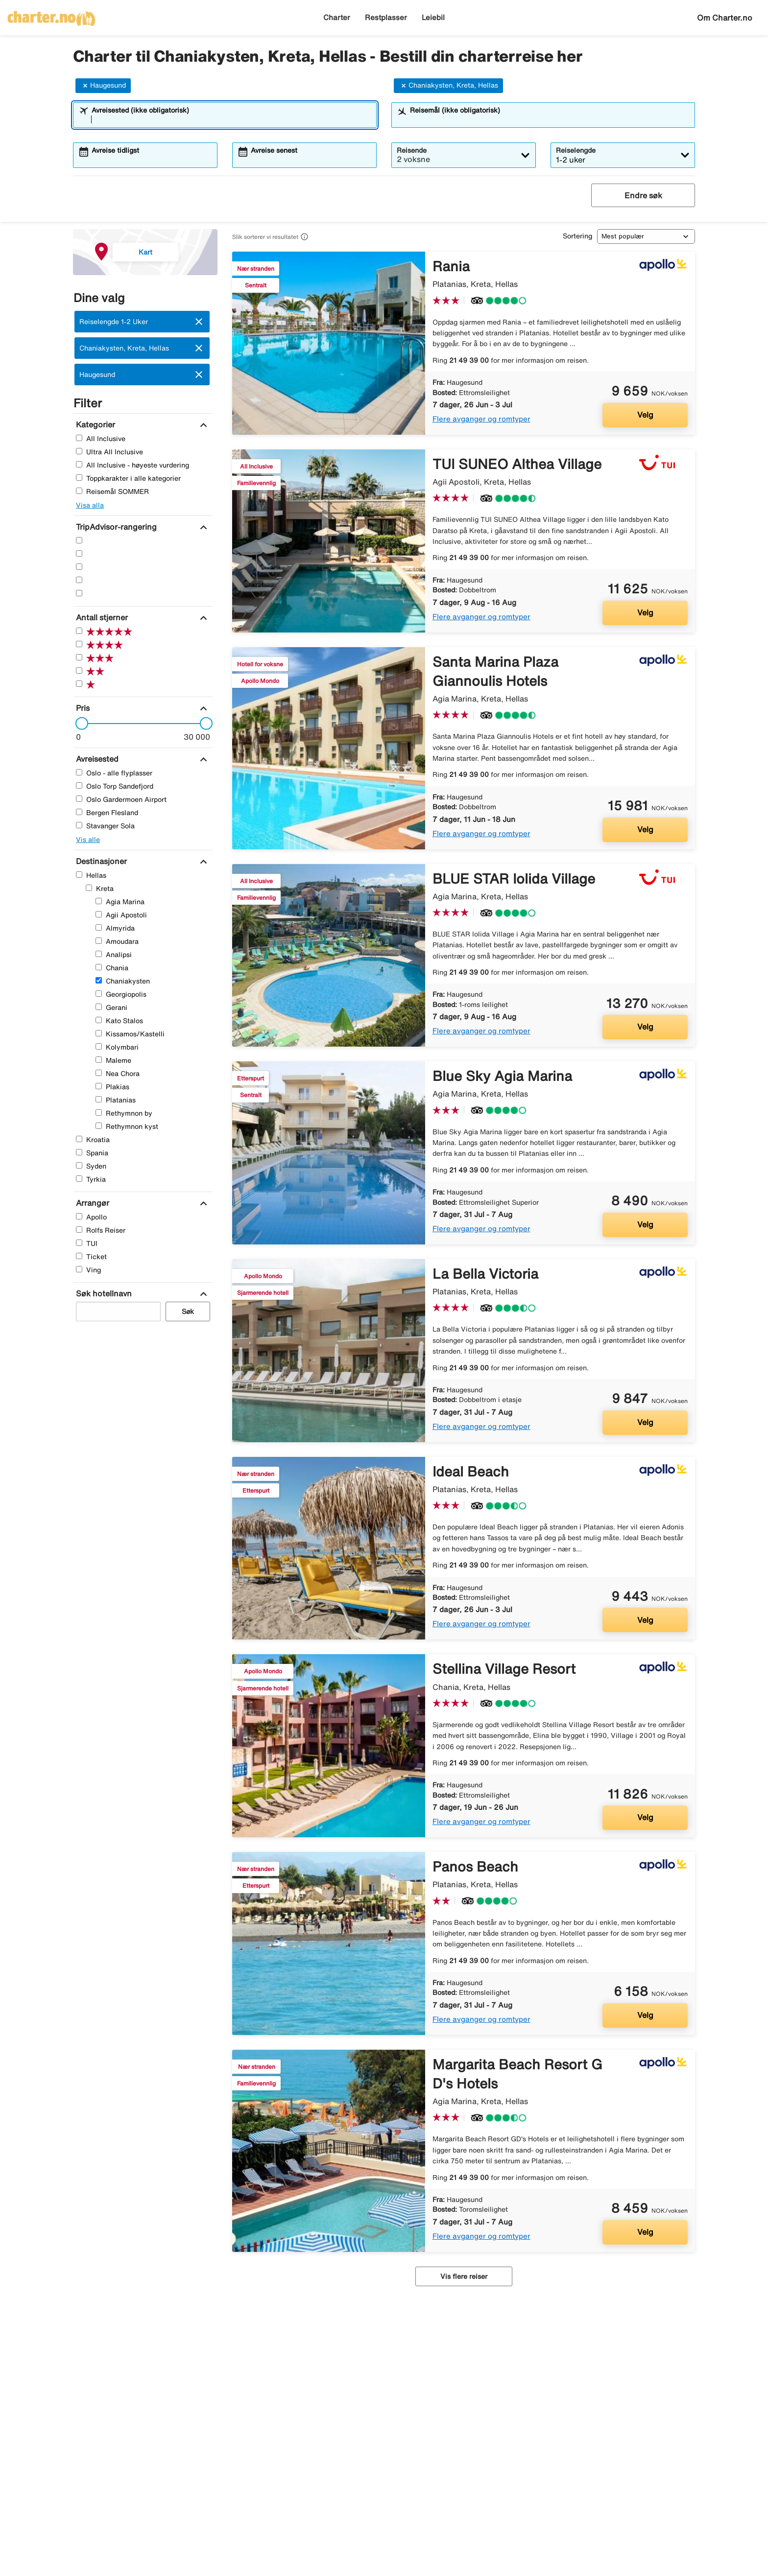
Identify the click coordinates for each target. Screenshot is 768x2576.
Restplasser (386, 17)
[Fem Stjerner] (79, 540)
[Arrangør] (91, 1203)
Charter (336, 17)
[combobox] (231, 119)
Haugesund (103, 86)
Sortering (577, 236)
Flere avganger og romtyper (481, 418)
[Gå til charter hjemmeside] (51, 15)
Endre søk (643, 195)
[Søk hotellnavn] (102, 1293)
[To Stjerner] (79, 580)
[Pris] (81, 708)
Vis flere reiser (463, 2276)
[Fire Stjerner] (79, 553)
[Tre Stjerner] (79, 566)
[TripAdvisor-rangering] (115, 527)
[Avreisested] (96, 759)
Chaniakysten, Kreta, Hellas (448, 86)
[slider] (78, 723)
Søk (188, 1311)
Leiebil (433, 17)
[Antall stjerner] (100, 617)
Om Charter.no (724, 18)
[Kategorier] (94, 424)
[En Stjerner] (79, 593)
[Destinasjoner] (100, 861)
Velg (645, 415)
